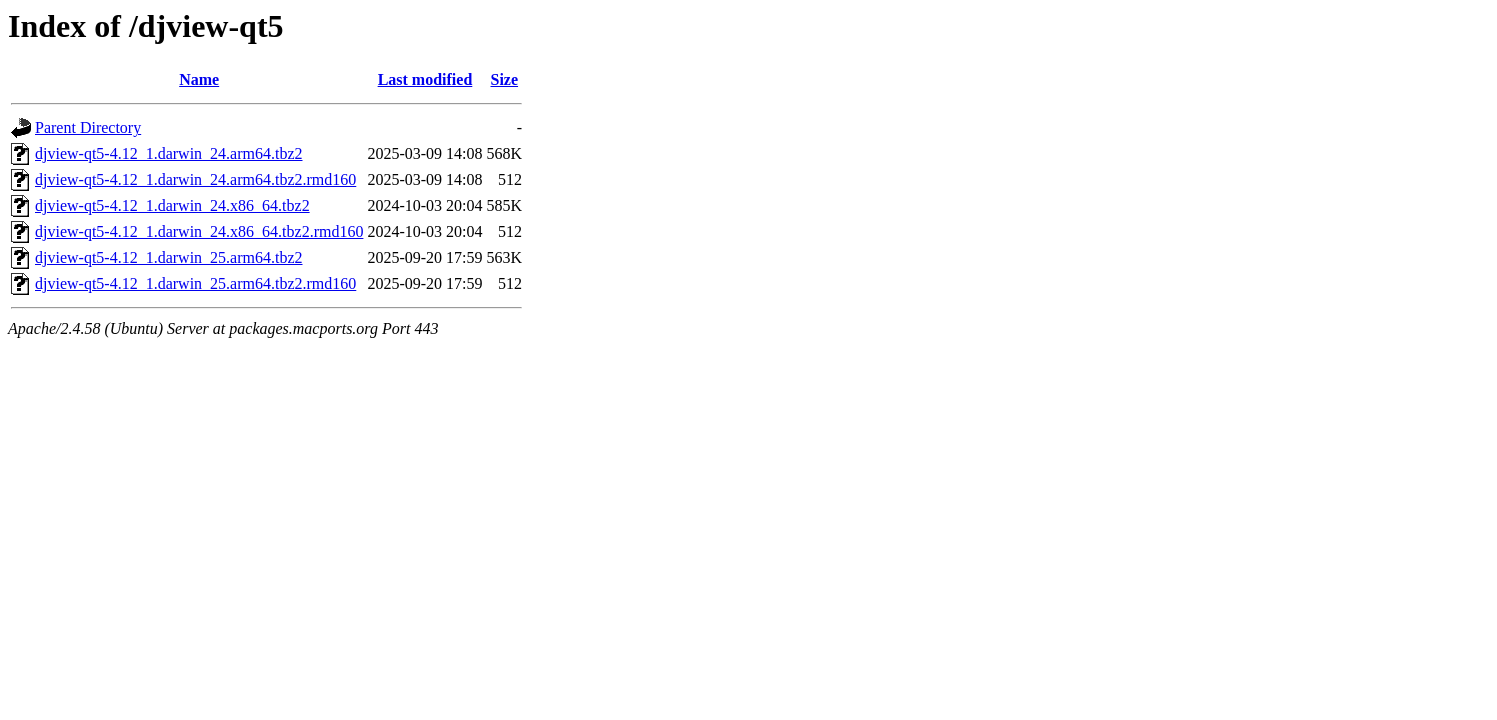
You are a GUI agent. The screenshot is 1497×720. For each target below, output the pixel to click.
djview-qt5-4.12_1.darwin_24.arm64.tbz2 (169, 153)
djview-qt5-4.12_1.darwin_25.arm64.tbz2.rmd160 (195, 283)
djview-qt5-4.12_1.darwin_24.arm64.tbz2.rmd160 (195, 179)
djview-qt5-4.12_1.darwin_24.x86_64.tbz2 (172, 205)
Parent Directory (88, 127)
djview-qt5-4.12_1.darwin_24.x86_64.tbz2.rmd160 (199, 231)
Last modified (425, 79)
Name (199, 79)
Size (505, 79)
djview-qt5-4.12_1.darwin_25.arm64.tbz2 (169, 257)
